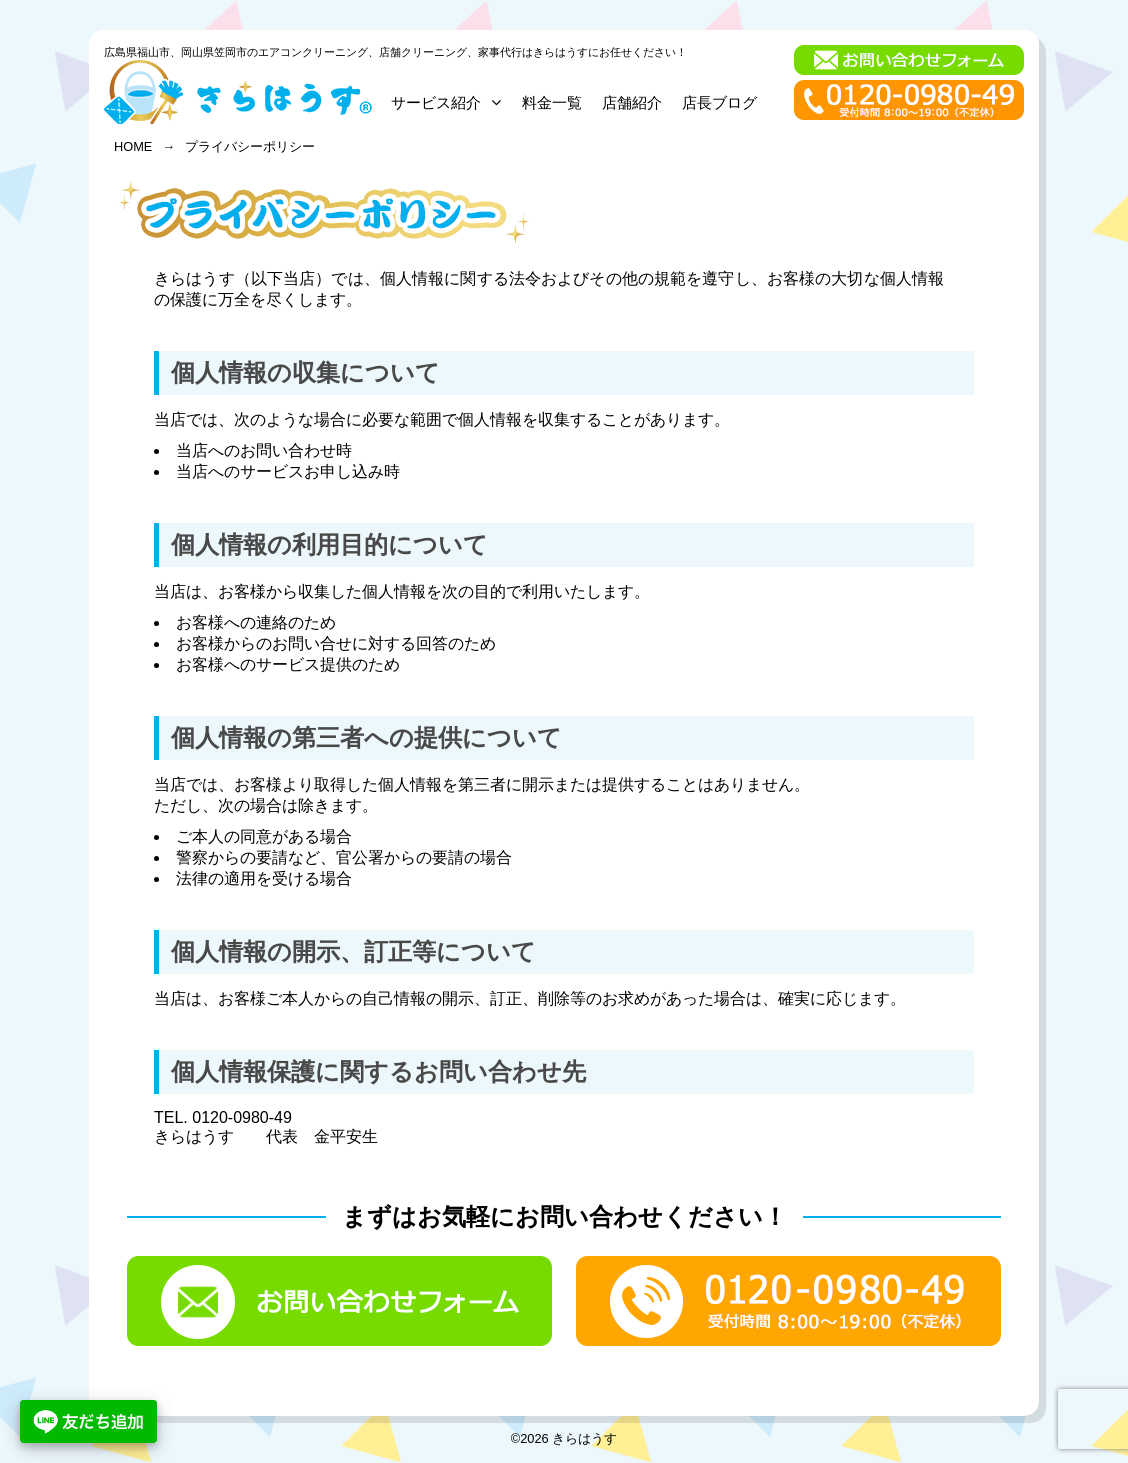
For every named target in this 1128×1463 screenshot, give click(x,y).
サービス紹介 (446, 102)
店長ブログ (719, 102)
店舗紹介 (632, 102)
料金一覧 (552, 102)
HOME (133, 146)
